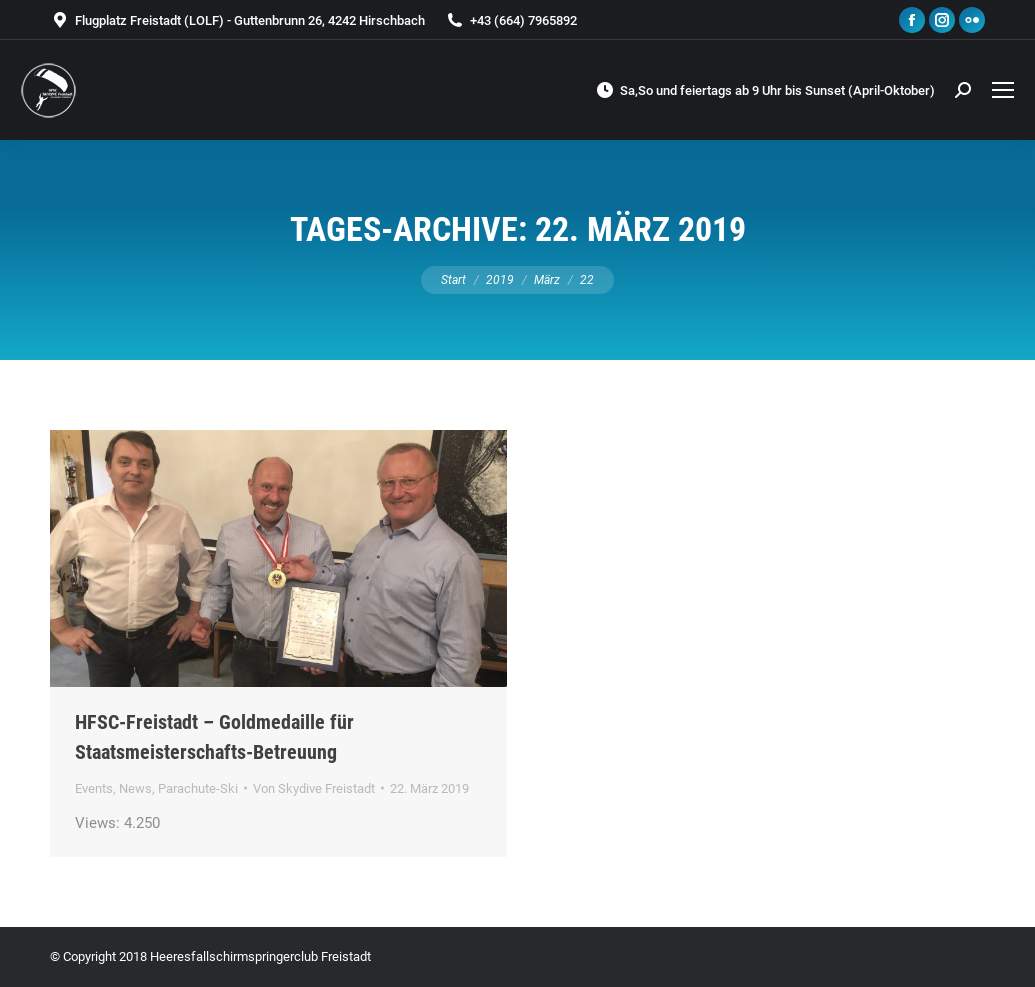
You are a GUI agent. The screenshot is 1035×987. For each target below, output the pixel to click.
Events (94, 788)
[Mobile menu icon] (1003, 90)
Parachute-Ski (198, 788)
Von (314, 788)
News (135, 788)
